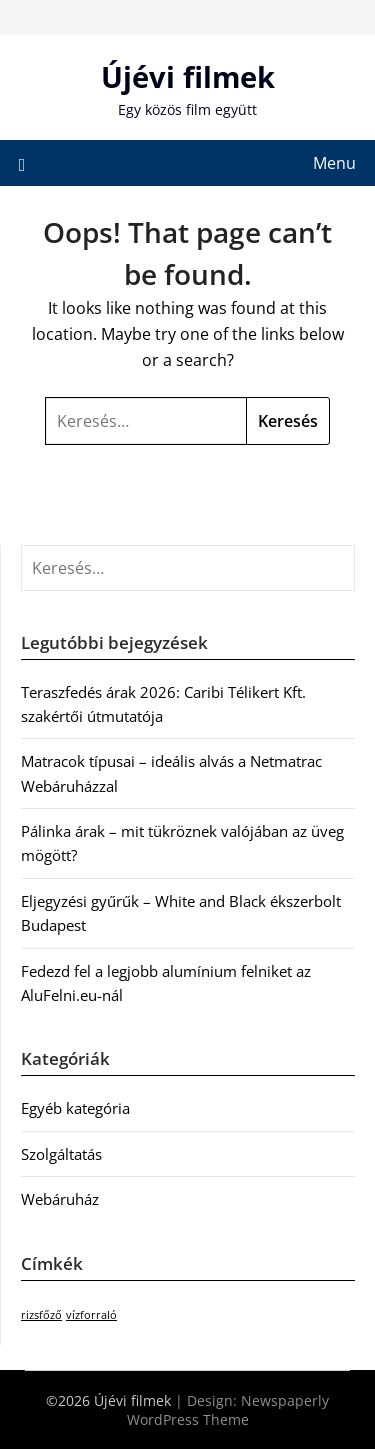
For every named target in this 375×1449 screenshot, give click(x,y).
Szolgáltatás (61, 1154)
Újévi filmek (188, 76)
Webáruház (60, 1199)
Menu (334, 163)
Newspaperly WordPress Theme (228, 1410)
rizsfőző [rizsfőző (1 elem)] (41, 1315)
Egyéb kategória (75, 1108)
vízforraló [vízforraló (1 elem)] (91, 1315)
